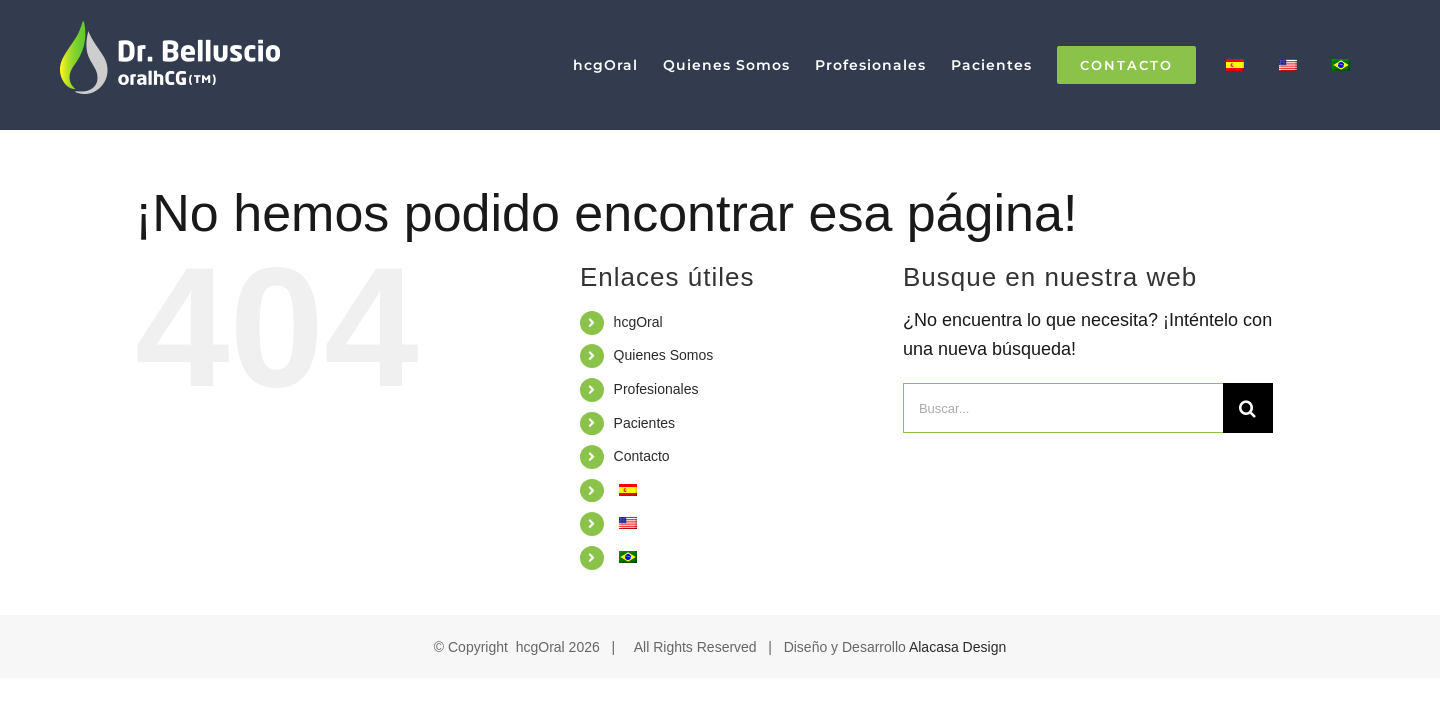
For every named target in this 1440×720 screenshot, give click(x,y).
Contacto (642, 456)
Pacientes (644, 423)
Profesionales (656, 389)
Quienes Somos (664, 355)
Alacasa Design (957, 647)
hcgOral (638, 322)
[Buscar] (1248, 408)
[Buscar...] (1063, 408)
